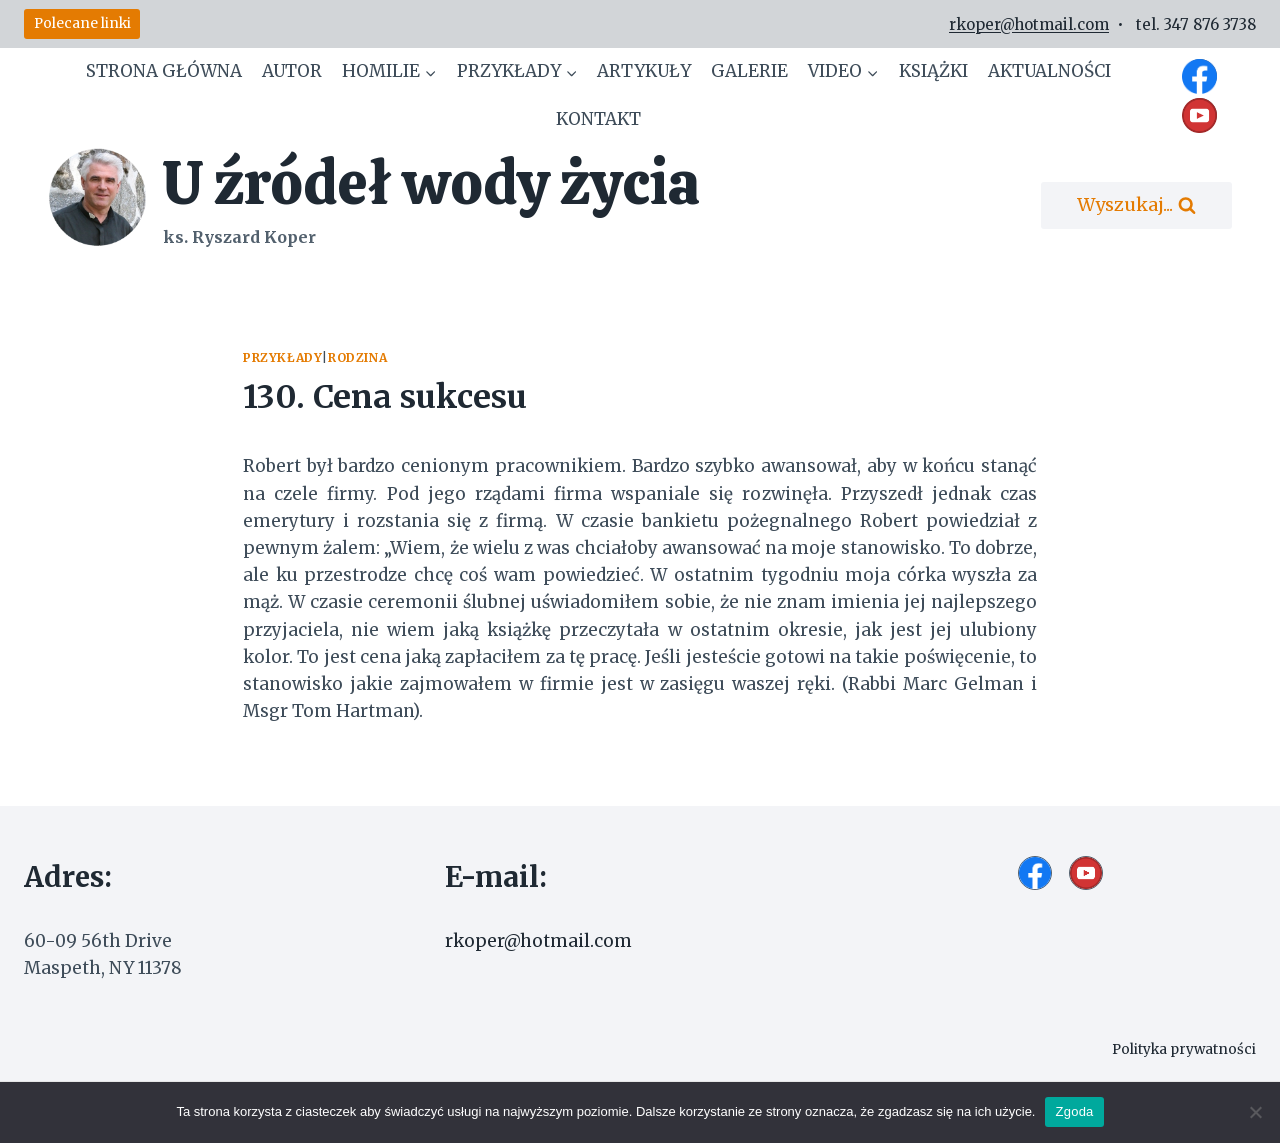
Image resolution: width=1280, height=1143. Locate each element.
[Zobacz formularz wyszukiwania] (1136, 205)
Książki (933, 71)
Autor (292, 71)
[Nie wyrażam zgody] (1255, 1112)
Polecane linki (82, 23)
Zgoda (1074, 1111)
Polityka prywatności (1178, 1049)
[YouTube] (1200, 115)
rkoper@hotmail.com (1029, 24)
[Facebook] (1200, 76)
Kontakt (598, 119)
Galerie (749, 71)
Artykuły (644, 71)
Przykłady (282, 357)
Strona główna (164, 71)
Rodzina (357, 357)
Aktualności (1049, 71)
